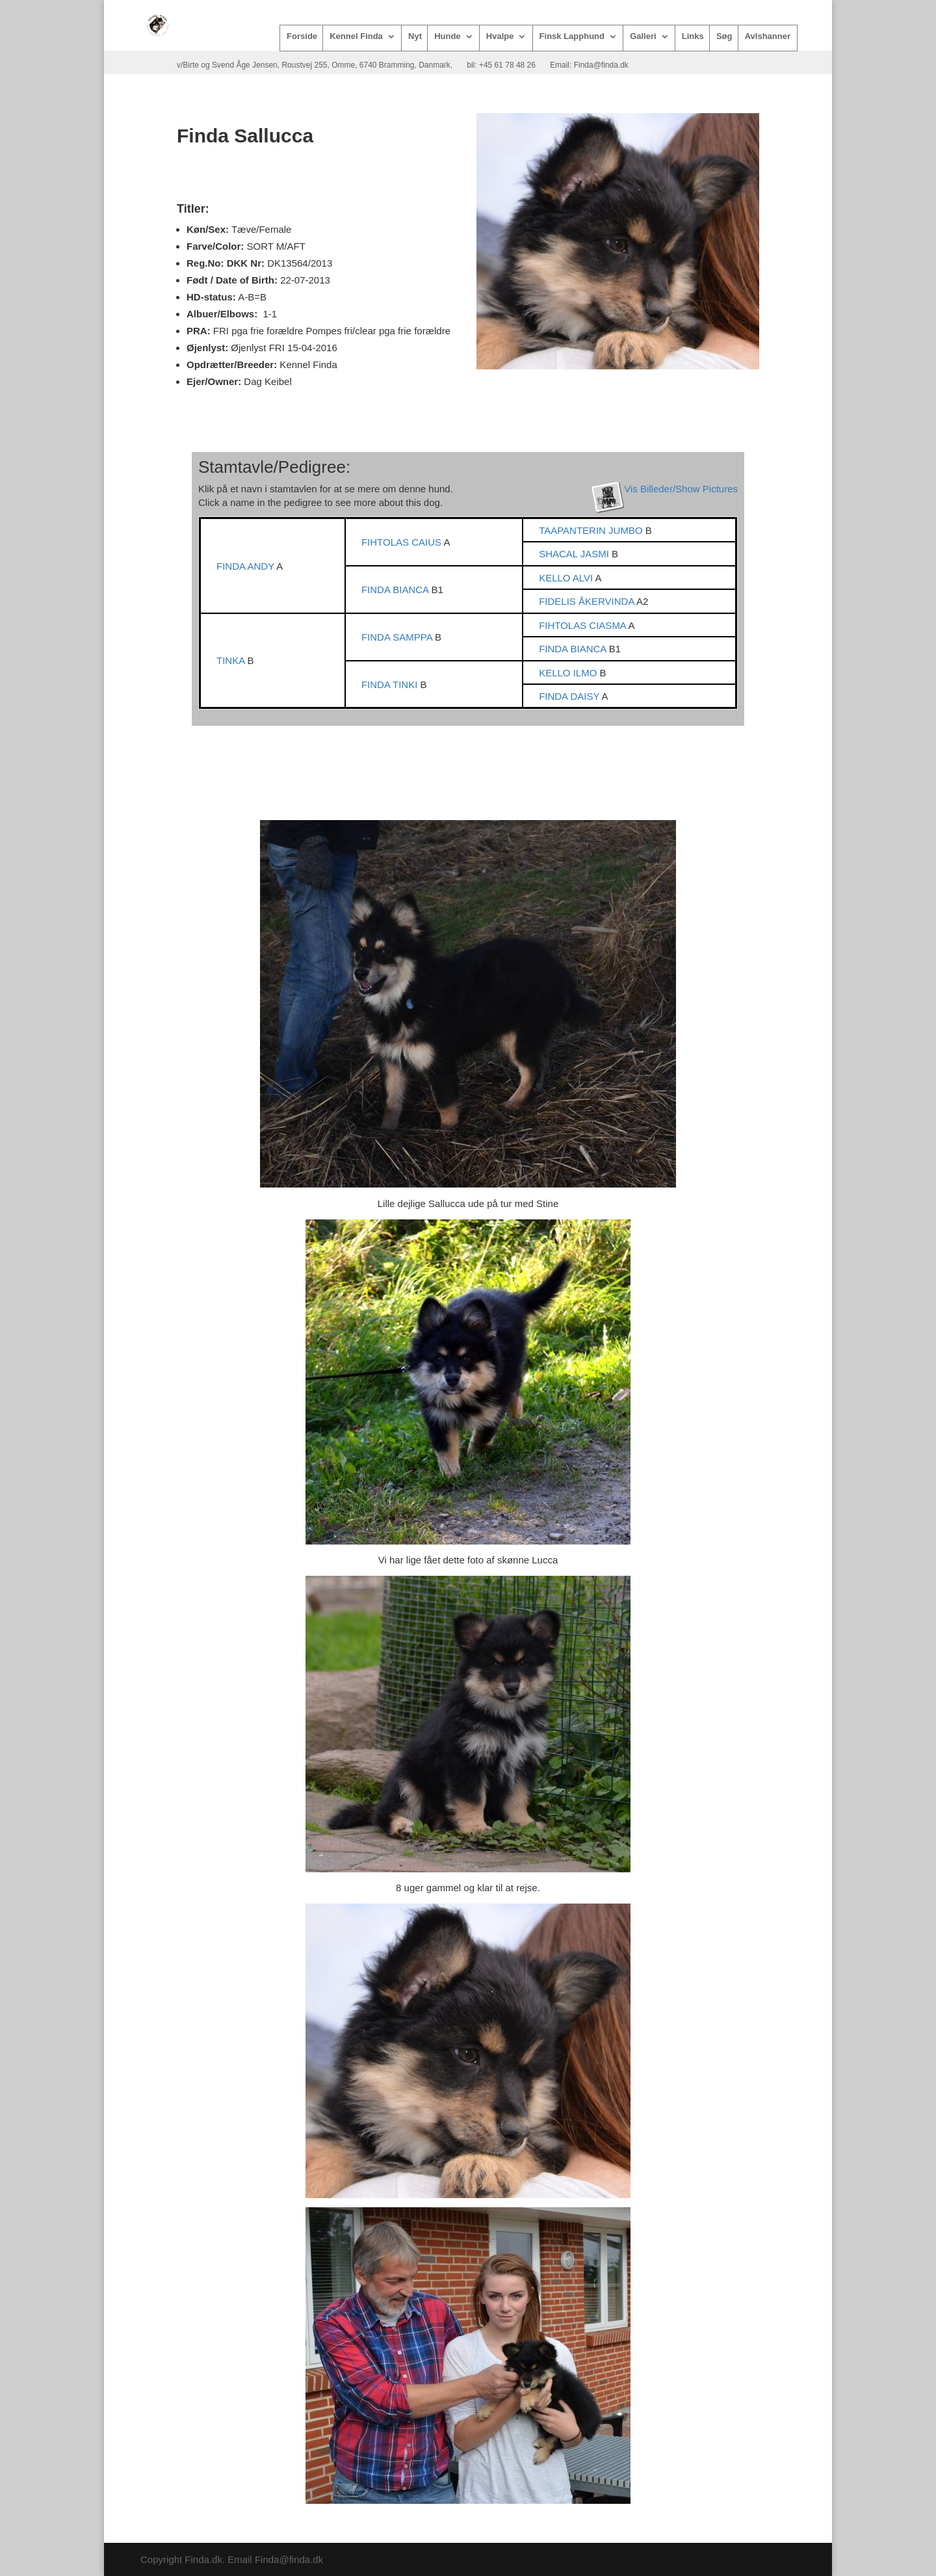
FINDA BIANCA (396, 589)
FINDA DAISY (570, 696)
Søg (724, 36)
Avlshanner (767, 36)
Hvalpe (500, 36)
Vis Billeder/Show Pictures (681, 488)
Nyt (415, 36)
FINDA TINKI (391, 684)
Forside (302, 36)
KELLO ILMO (569, 672)
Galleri (643, 36)
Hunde (447, 36)
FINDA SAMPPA (398, 637)
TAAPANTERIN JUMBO (592, 530)
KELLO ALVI (567, 577)
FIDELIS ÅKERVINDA (587, 601)
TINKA (232, 660)
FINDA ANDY (246, 566)
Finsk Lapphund (572, 36)
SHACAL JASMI (575, 553)
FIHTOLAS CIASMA (583, 625)
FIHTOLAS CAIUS (402, 542)
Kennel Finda (356, 36)
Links (693, 36)
